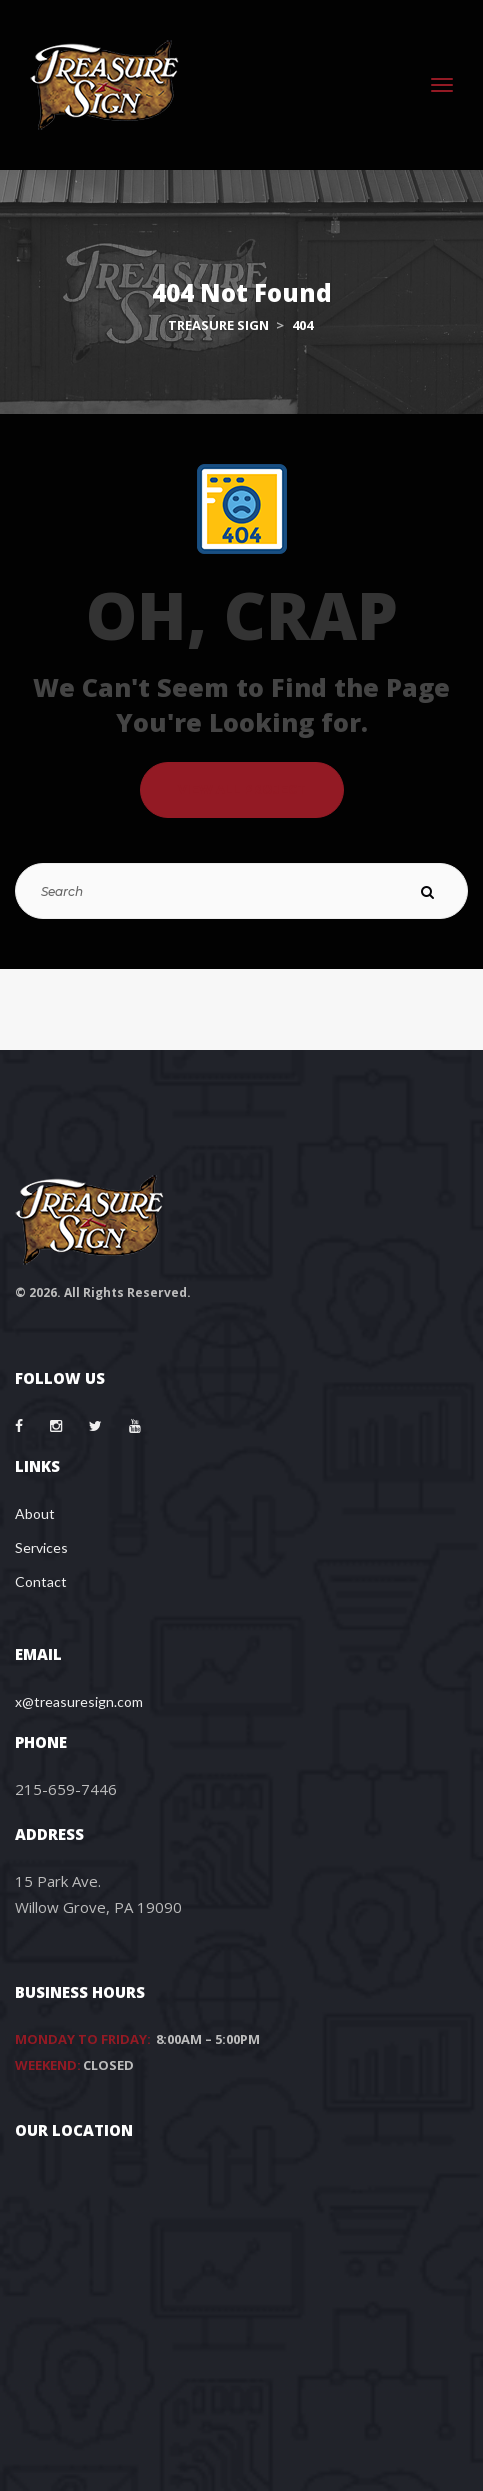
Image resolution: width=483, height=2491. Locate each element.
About (35, 1513)
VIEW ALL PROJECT (242, 789)
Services (41, 1547)
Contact (41, 1581)
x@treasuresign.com (79, 1701)
